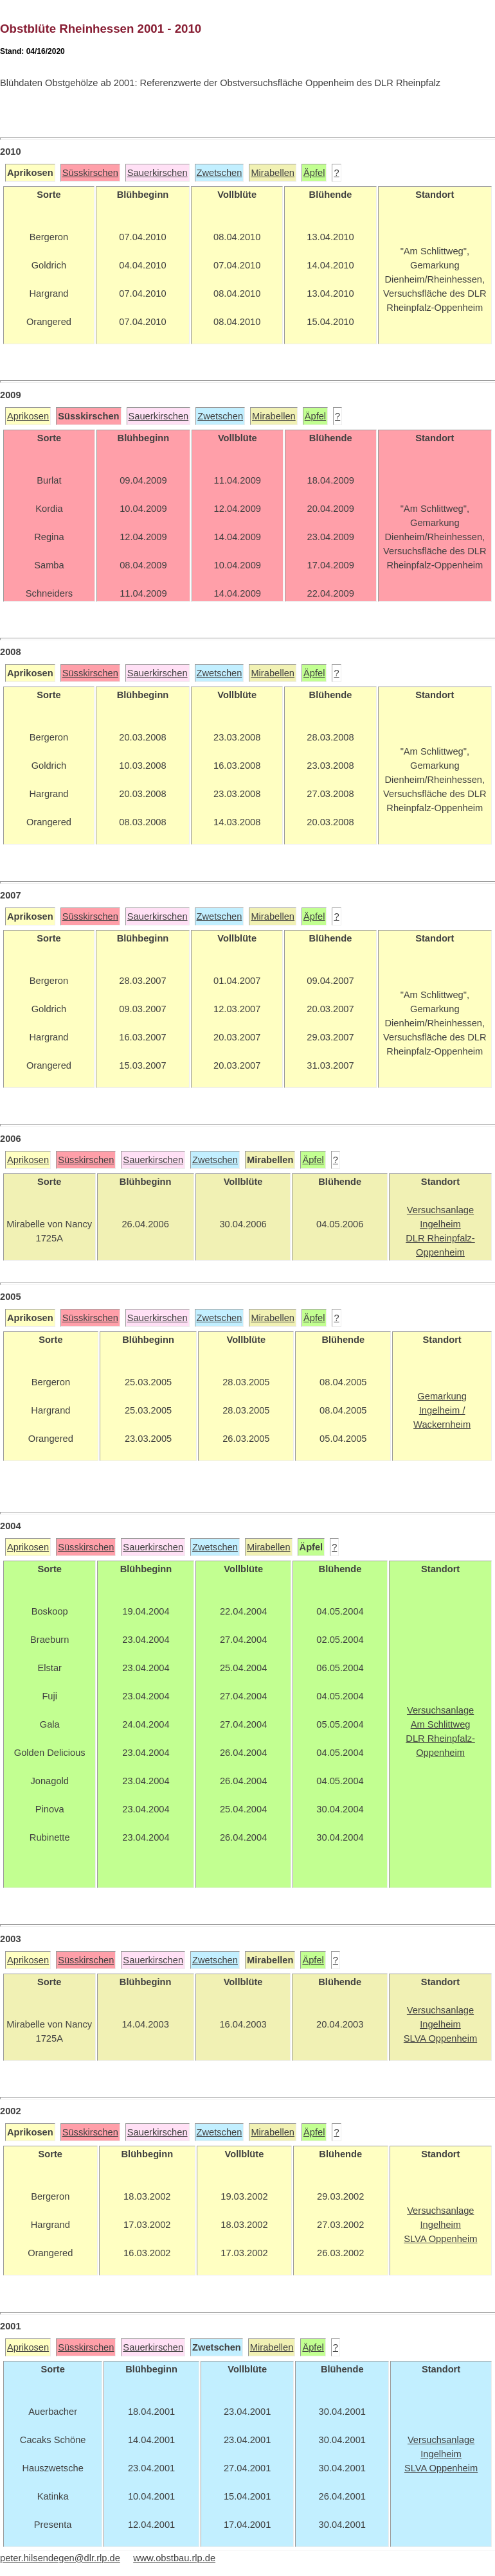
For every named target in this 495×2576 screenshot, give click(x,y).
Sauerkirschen (157, 173)
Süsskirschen (90, 173)
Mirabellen (272, 173)
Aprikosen (28, 416)
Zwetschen (219, 173)
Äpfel (314, 173)
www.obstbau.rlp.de (174, 2558)
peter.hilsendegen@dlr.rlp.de (60, 2558)
